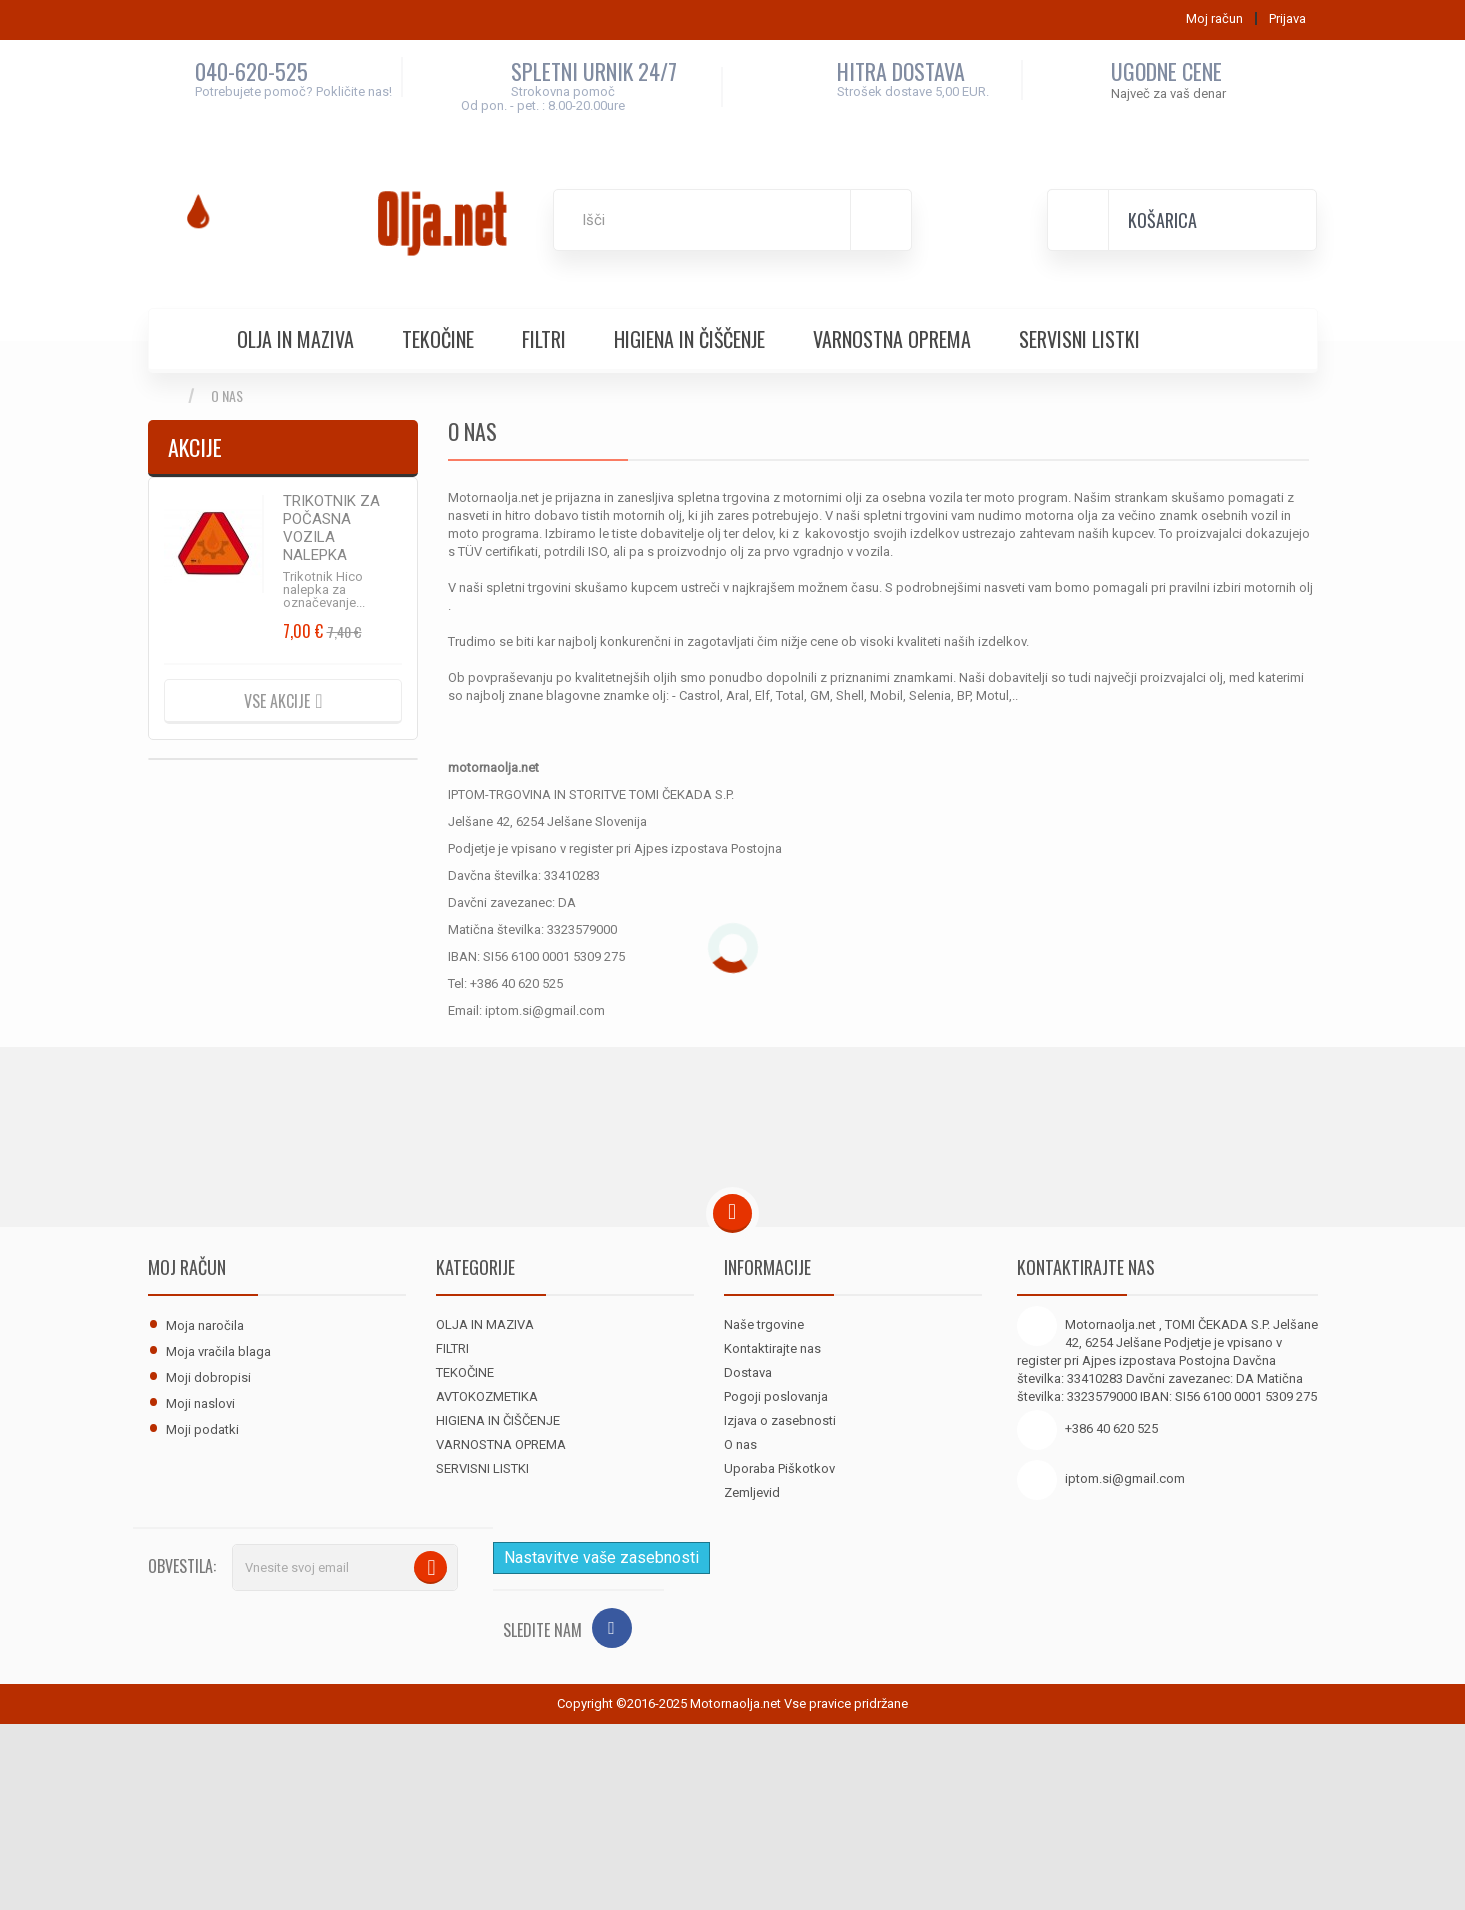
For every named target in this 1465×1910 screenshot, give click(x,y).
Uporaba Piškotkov (779, 1468)
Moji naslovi (200, 1403)
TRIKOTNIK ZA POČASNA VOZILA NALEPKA (331, 528)
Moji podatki (202, 1429)
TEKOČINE (438, 339)
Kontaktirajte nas (772, 1348)
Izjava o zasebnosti (780, 1420)
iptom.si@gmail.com (1125, 1478)
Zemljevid (752, 1492)
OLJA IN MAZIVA (295, 339)
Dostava (748, 1372)
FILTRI (544, 339)
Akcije (195, 447)
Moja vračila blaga (218, 1351)
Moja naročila (205, 1325)
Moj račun (187, 1267)
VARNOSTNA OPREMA (892, 339)
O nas (740, 1444)
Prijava (1287, 18)
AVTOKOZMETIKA (487, 1396)
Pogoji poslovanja (776, 1396)
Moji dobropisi (208, 1377)
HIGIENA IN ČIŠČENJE (689, 339)
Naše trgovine (764, 1324)
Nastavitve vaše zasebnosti (601, 1557)
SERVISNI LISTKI (1079, 339)
